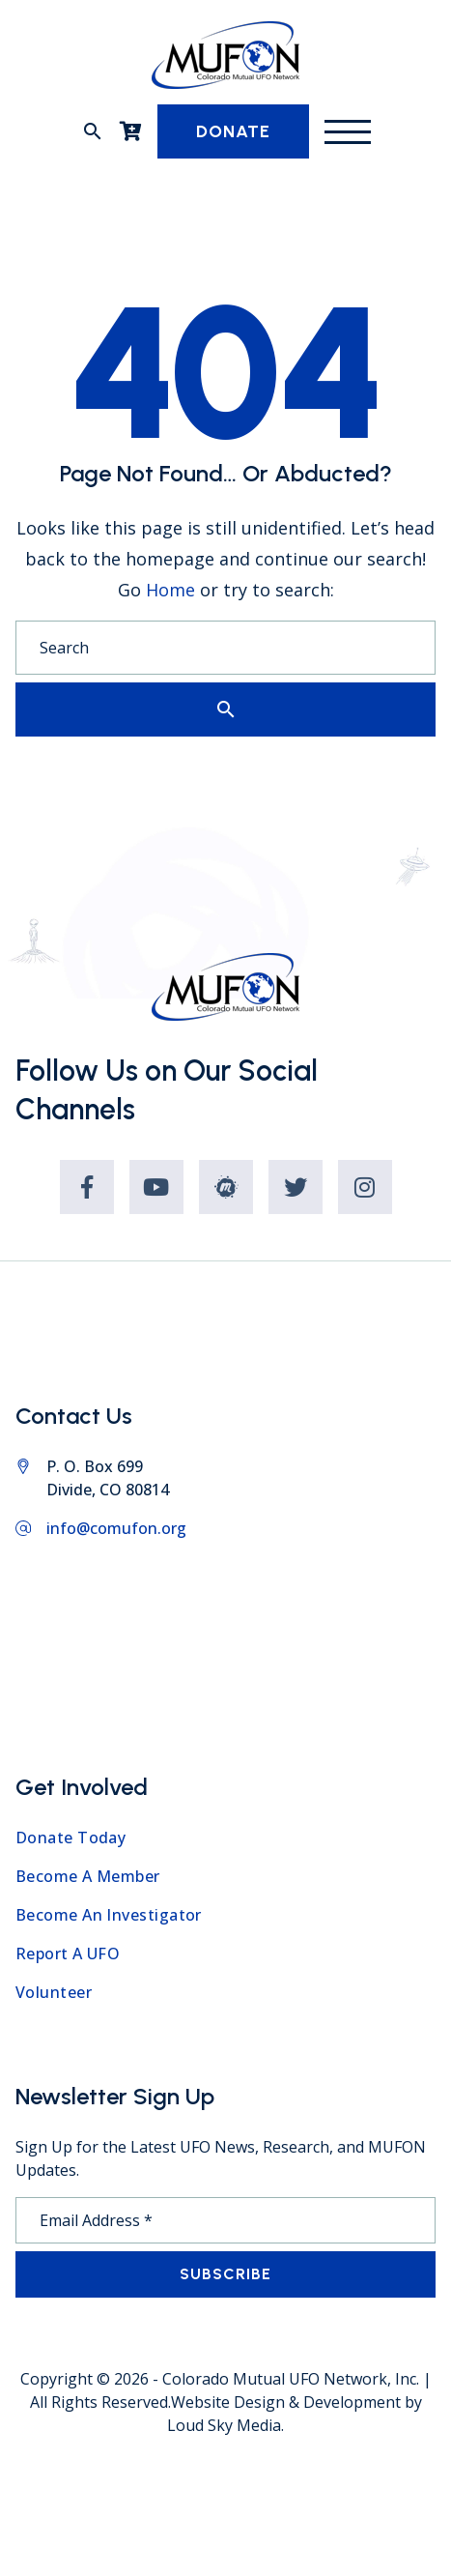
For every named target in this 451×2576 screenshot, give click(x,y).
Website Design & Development (286, 2402)
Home (170, 589)
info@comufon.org (116, 1528)
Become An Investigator (108, 1914)
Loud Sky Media (224, 2425)
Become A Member (87, 1876)
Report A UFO (67, 1953)
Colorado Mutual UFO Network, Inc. (290, 2378)
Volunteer (53, 1992)
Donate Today (70, 1837)
